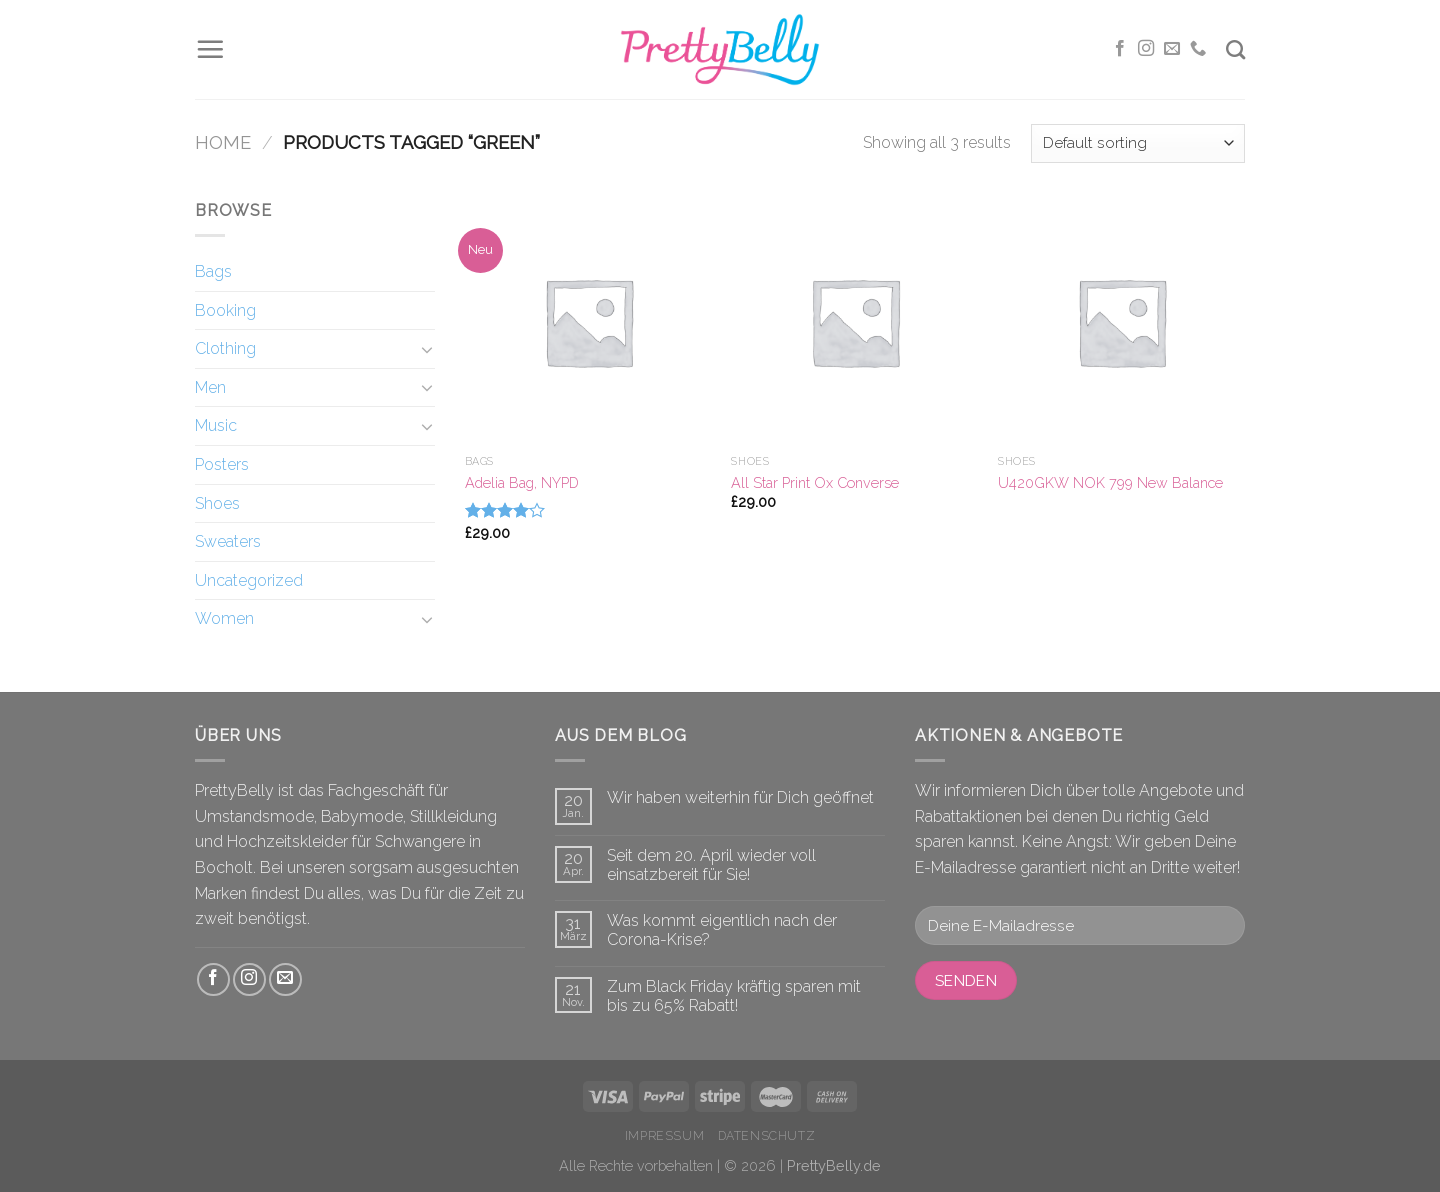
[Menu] (210, 49)
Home (223, 142)
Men (210, 387)
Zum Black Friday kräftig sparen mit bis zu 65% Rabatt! (734, 996)
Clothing (225, 348)
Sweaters (228, 541)
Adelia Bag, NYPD (522, 482)
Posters (222, 464)
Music (216, 425)
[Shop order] (1138, 143)
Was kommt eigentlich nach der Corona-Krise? (722, 930)
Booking (225, 310)
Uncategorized (249, 580)
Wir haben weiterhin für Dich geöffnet (740, 797)
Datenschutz (767, 1135)
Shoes (217, 503)
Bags (213, 271)
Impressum (665, 1135)
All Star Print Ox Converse (815, 482)
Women (224, 618)
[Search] (1235, 49)
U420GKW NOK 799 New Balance (1110, 482)
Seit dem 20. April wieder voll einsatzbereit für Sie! (711, 865)
